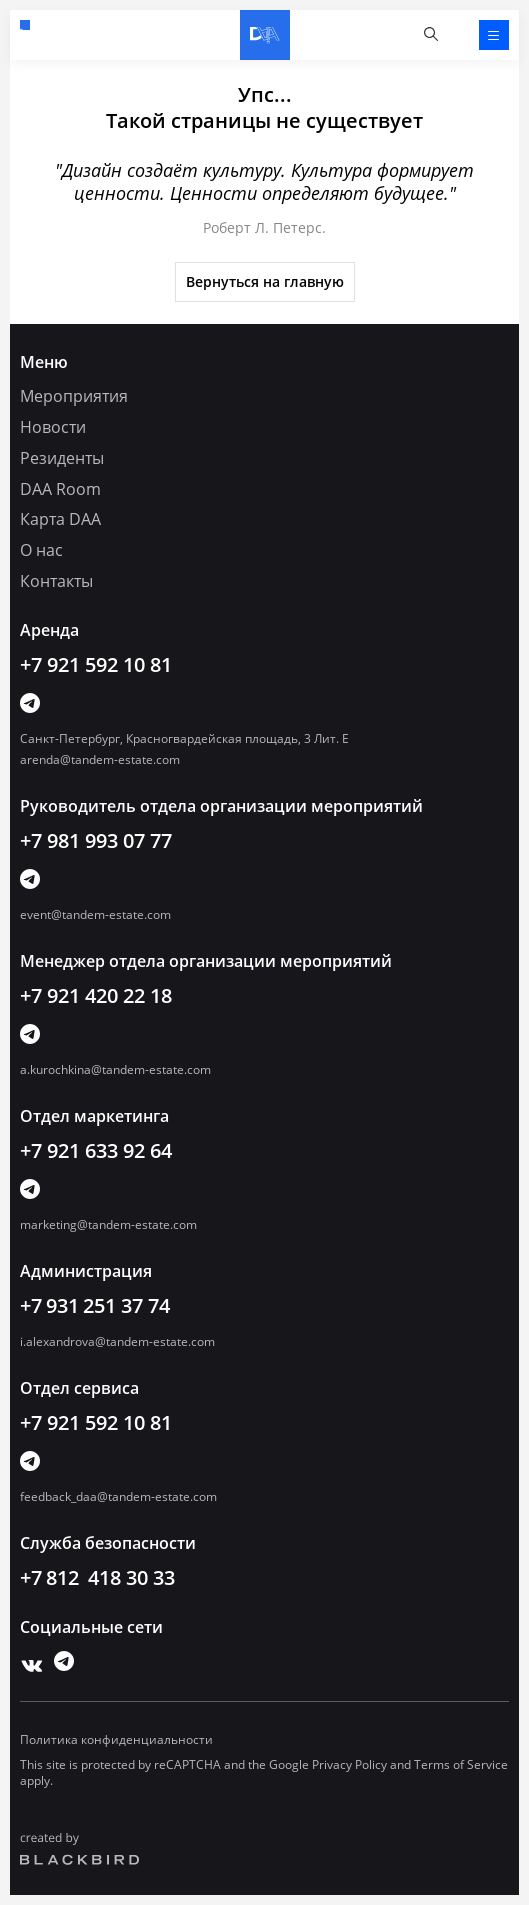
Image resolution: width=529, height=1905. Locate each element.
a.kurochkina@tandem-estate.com (115, 1069)
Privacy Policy (349, 1764)
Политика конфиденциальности (116, 1739)
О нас (41, 550)
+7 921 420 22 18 (96, 995)
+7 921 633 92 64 (96, 1150)
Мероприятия (74, 396)
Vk (27, 1661)
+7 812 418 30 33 (97, 1577)
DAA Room (60, 489)
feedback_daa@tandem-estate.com (118, 1496)
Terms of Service (461, 1764)
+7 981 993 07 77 (96, 840)
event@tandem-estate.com (95, 914)
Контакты (56, 581)
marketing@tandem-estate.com (108, 1224)
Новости (53, 427)
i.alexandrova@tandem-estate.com (117, 1341)
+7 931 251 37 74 (95, 1305)
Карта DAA (60, 519)
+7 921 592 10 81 (25, 25)
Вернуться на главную (265, 281)
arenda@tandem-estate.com (100, 759)
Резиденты (62, 458)
